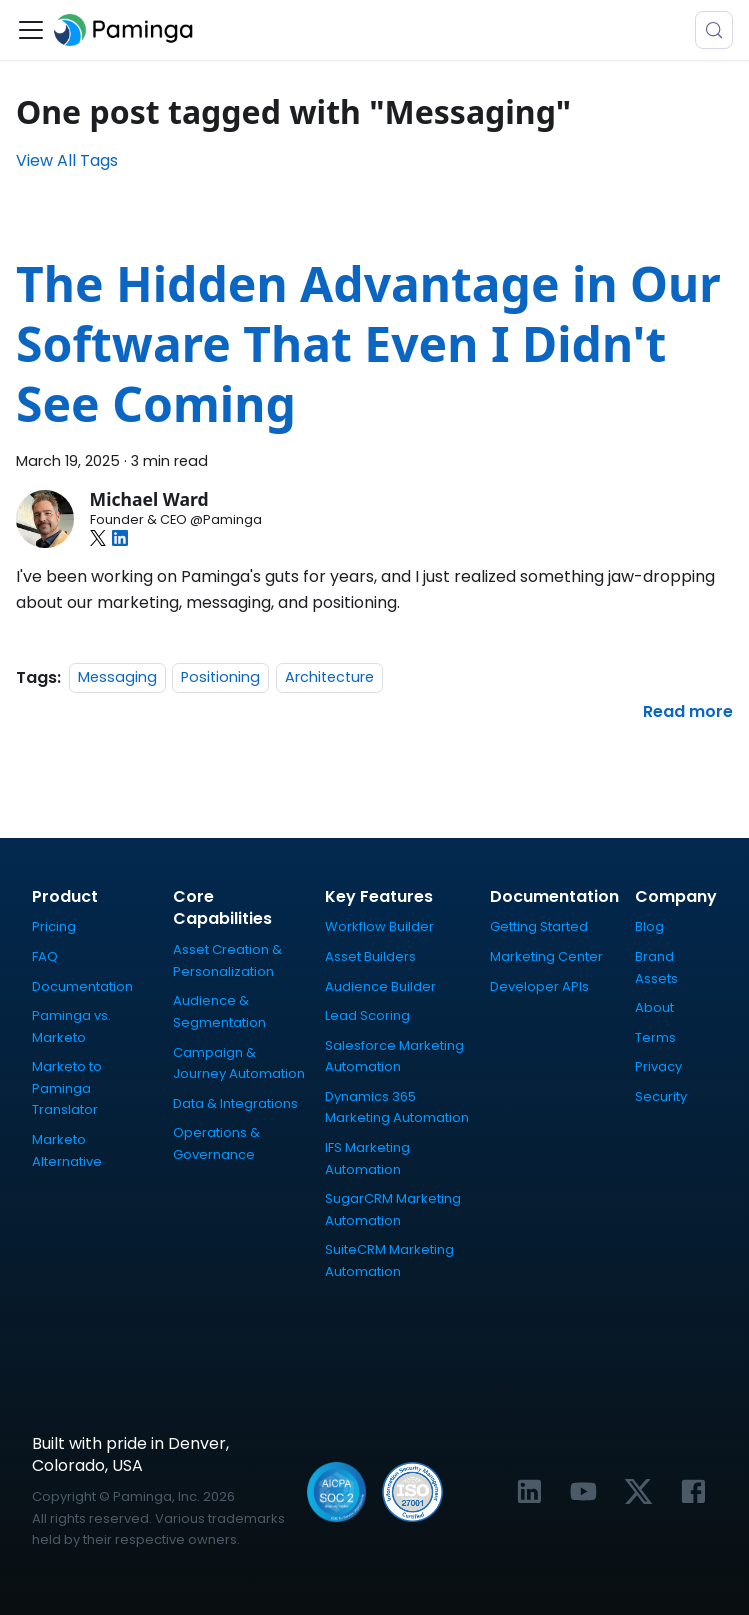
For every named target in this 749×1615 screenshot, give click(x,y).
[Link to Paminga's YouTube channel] (583, 1491)
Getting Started (539, 926)
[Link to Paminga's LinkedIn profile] (529, 1491)
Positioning (220, 678)
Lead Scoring (367, 1015)
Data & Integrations (235, 1103)
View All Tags (67, 160)
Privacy (658, 1066)
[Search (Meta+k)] (714, 30)
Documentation (82, 986)
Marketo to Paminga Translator (67, 1088)
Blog (649, 926)
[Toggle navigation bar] (31, 30)
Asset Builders (370, 956)
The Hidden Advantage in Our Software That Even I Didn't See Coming (368, 343)
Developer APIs (539, 986)
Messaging (117, 678)
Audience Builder (380, 986)
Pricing (54, 926)
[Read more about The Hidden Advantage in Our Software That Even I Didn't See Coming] (688, 711)
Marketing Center (546, 956)
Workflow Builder (379, 926)
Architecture (329, 678)
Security (661, 1096)
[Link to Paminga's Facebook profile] (693, 1491)
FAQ (45, 956)
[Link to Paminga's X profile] (638, 1491)
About (654, 1007)
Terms (655, 1037)
